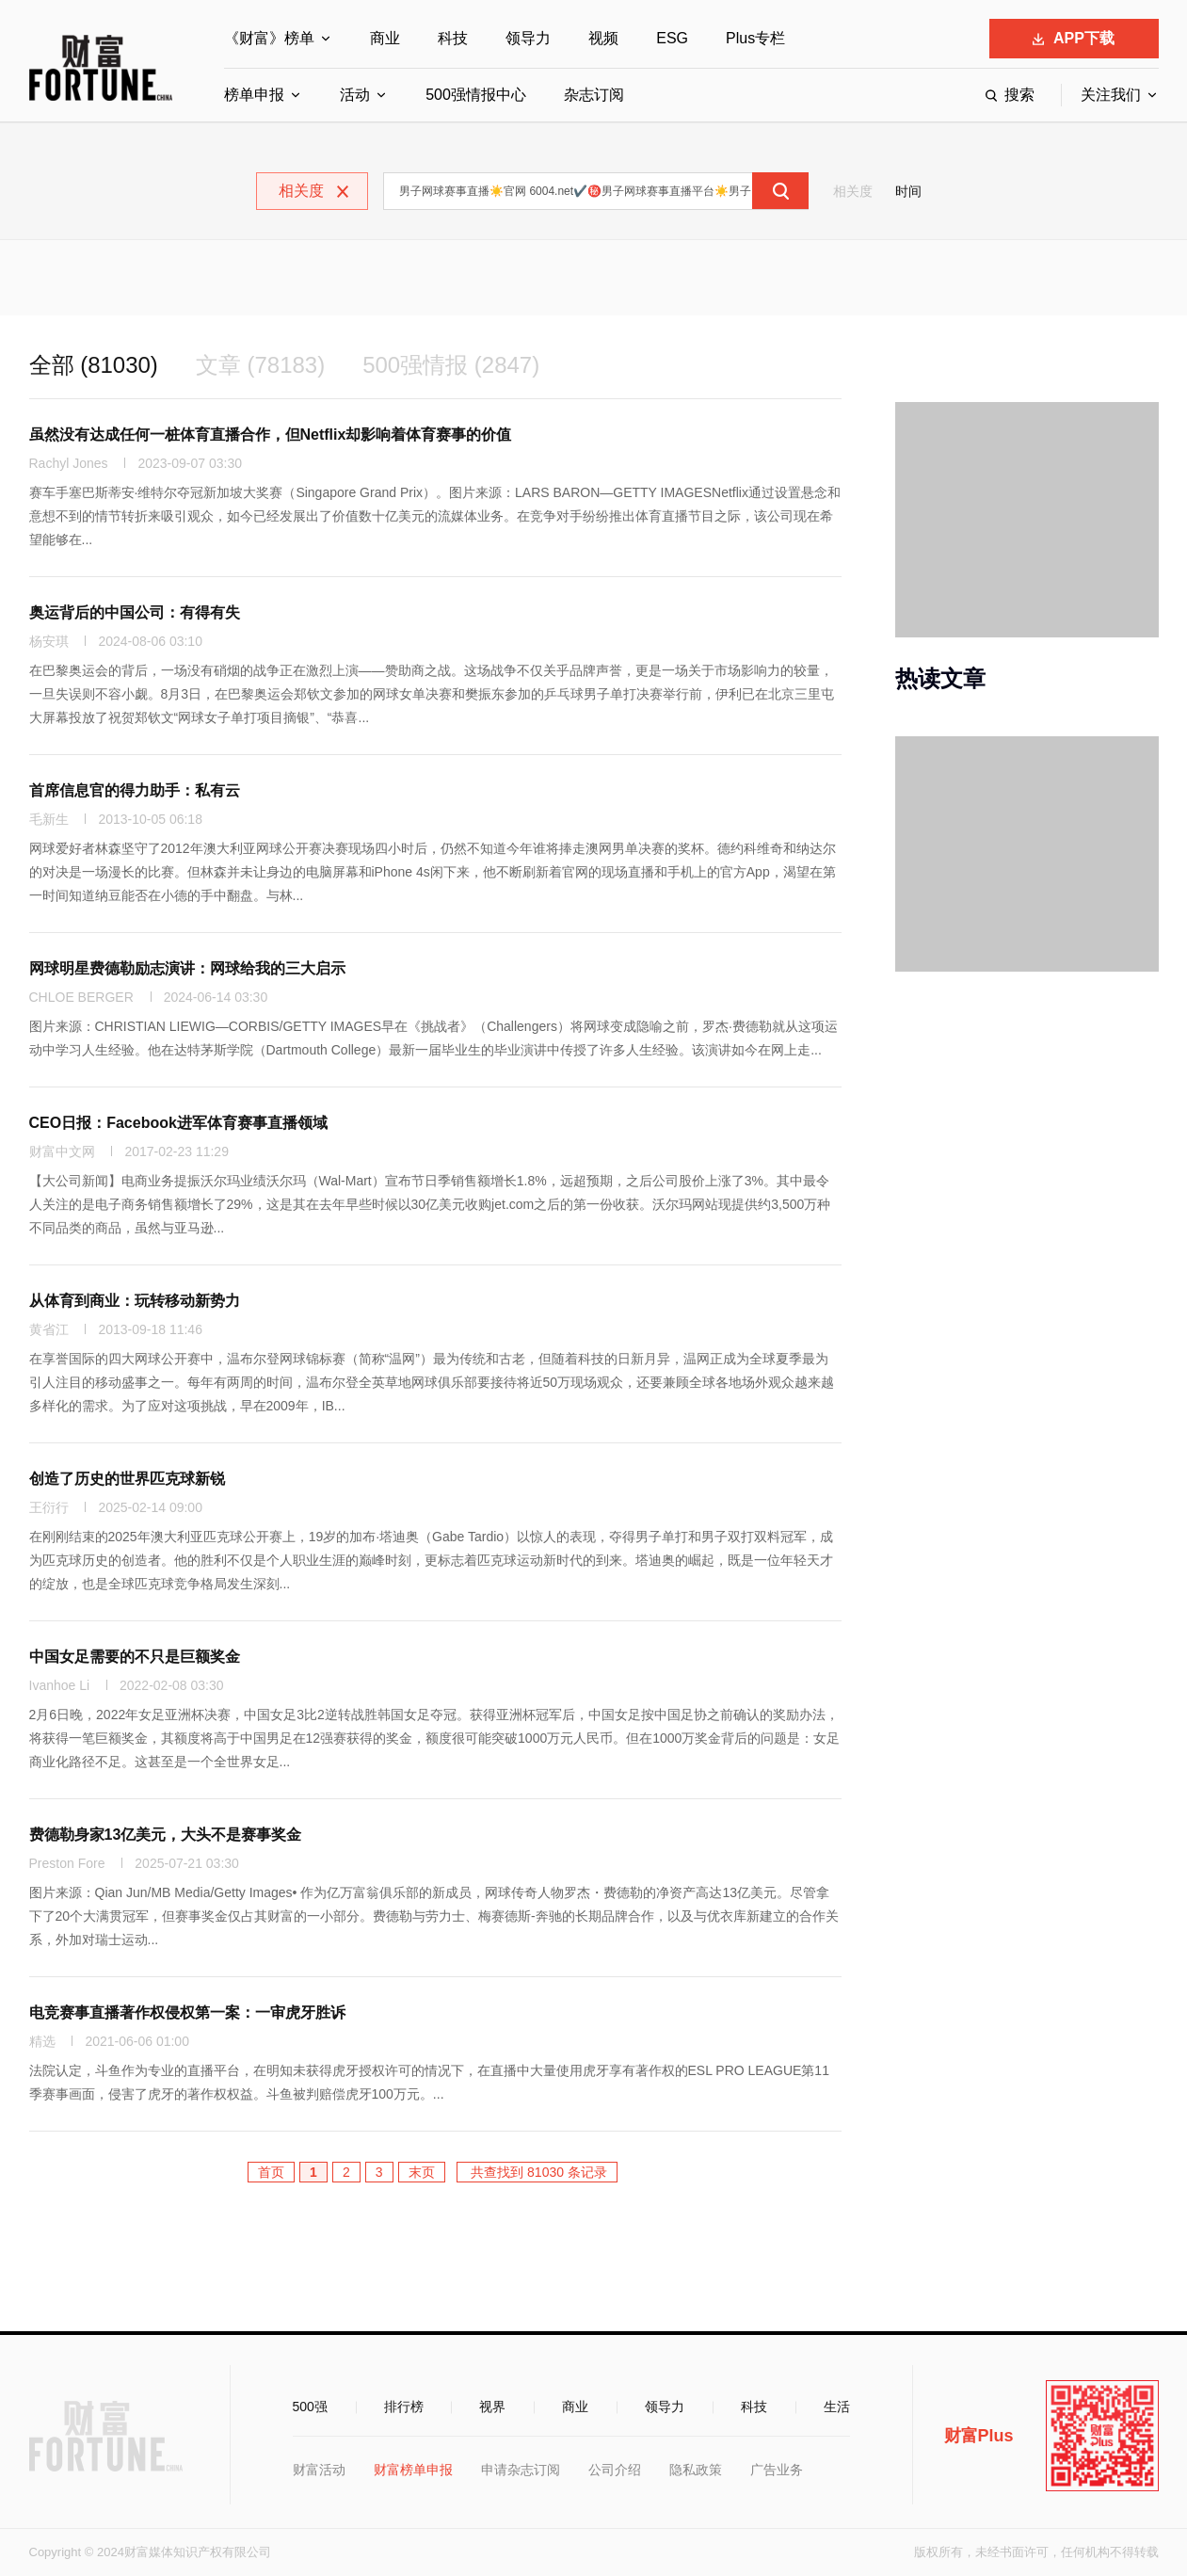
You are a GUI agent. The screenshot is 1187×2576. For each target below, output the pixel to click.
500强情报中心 (475, 95)
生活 (837, 2406)
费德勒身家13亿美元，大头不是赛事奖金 (165, 1835)
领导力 (528, 38)
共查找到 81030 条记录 (537, 2172)
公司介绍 (614, 2469)
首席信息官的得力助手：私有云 (134, 790)
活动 (355, 95)
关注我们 (1111, 95)
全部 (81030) (93, 365)
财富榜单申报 (413, 2469)
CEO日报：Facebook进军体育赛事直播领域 (178, 1123)
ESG (672, 38)
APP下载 (1074, 38)
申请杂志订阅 (520, 2469)
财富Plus (979, 2435)
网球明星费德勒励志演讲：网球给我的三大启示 (187, 968)
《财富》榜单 (269, 38)
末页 (422, 2172)
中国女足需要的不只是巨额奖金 (134, 1657)
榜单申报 (254, 95)
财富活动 (319, 2469)
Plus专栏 (755, 38)
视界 (492, 2406)
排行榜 (404, 2406)
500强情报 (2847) (450, 365)
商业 (385, 38)
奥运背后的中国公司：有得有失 (134, 612)
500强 (310, 2406)
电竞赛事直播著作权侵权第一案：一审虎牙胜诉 (187, 2012)
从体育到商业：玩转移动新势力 (134, 1301)
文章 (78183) (260, 365)
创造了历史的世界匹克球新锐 (127, 1479)
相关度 (853, 191)
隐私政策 (695, 2469)
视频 (603, 38)
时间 (908, 191)
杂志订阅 (594, 95)
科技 (453, 38)
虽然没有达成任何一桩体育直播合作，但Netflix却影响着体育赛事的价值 (270, 435)
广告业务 (776, 2469)
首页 (271, 2172)
